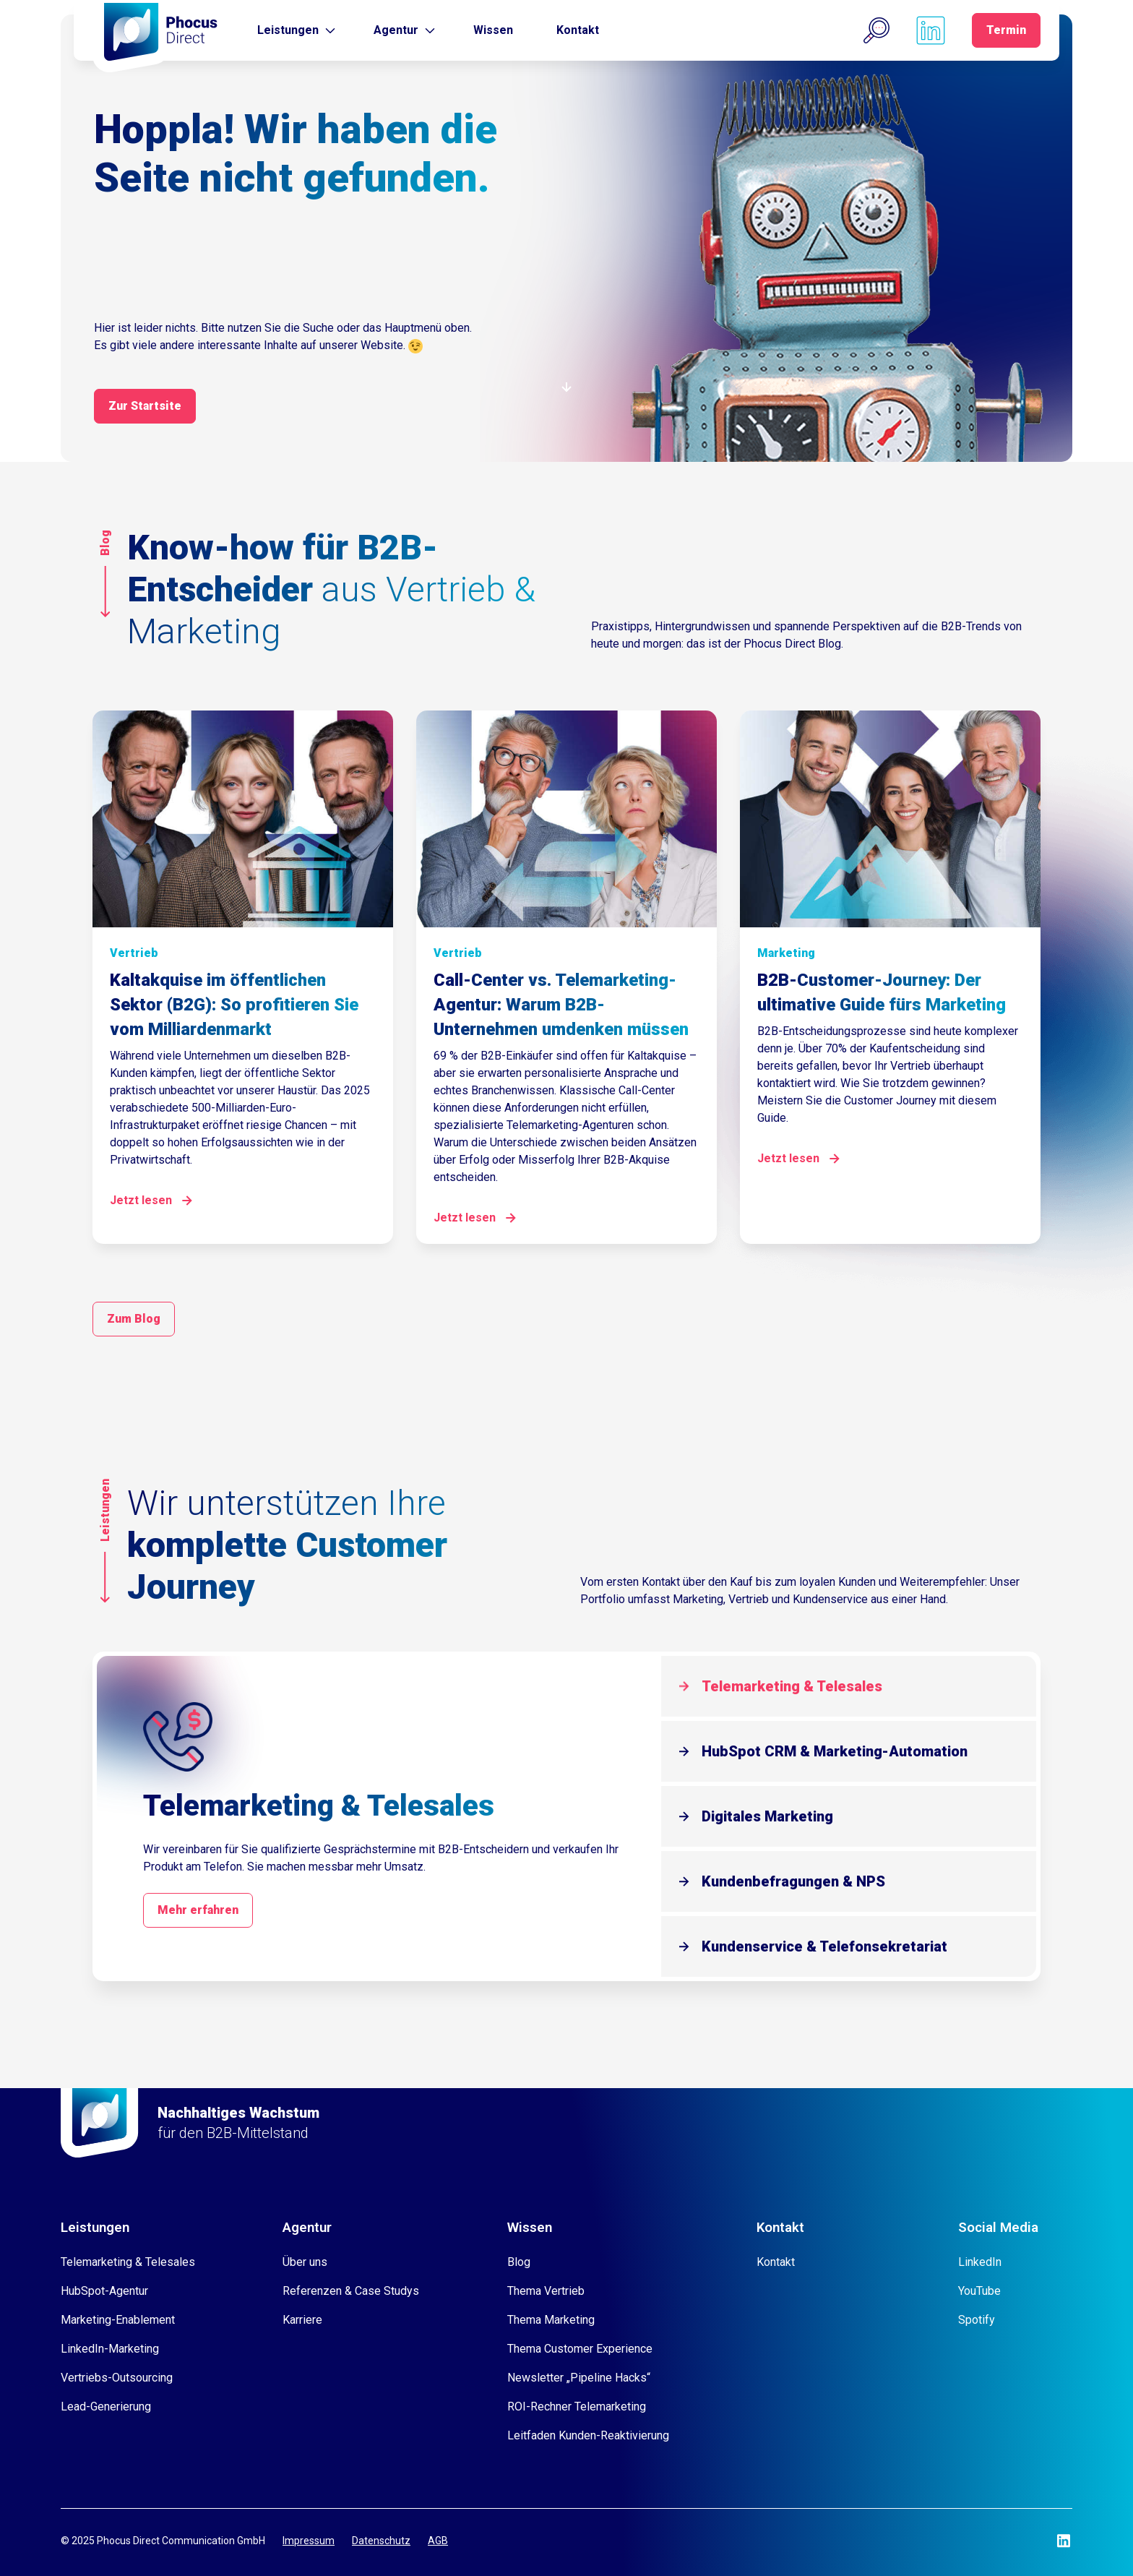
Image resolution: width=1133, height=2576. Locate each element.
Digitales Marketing (767, 1816)
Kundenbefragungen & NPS (793, 1881)
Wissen (493, 30)
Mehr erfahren (198, 1910)
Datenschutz (381, 2540)
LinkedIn (979, 2262)
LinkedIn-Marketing (110, 2349)
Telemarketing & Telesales (792, 1686)
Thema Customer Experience (579, 2349)
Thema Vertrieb (546, 2291)
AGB (438, 2540)
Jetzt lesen (141, 1200)
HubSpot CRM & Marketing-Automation (835, 1751)
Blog (518, 2262)
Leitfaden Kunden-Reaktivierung (588, 2435)
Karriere (302, 2320)
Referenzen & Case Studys (351, 2291)
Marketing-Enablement (118, 2320)
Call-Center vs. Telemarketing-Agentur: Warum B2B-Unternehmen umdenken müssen (561, 1004)
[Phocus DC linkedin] (930, 30)
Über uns (305, 2262)
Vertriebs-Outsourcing (117, 2377)
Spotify (976, 2320)
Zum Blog (133, 1319)
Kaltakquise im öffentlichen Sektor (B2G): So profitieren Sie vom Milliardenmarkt (234, 1004)
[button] (876, 30)
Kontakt (577, 30)
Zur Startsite (144, 406)
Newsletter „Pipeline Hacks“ (578, 2377)
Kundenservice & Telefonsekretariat (824, 1946)
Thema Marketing (551, 2320)
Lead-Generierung (106, 2406)
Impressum (309, 2540)
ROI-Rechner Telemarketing (576, 2406)
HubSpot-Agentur (104, 2291)
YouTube (979, 2291)
